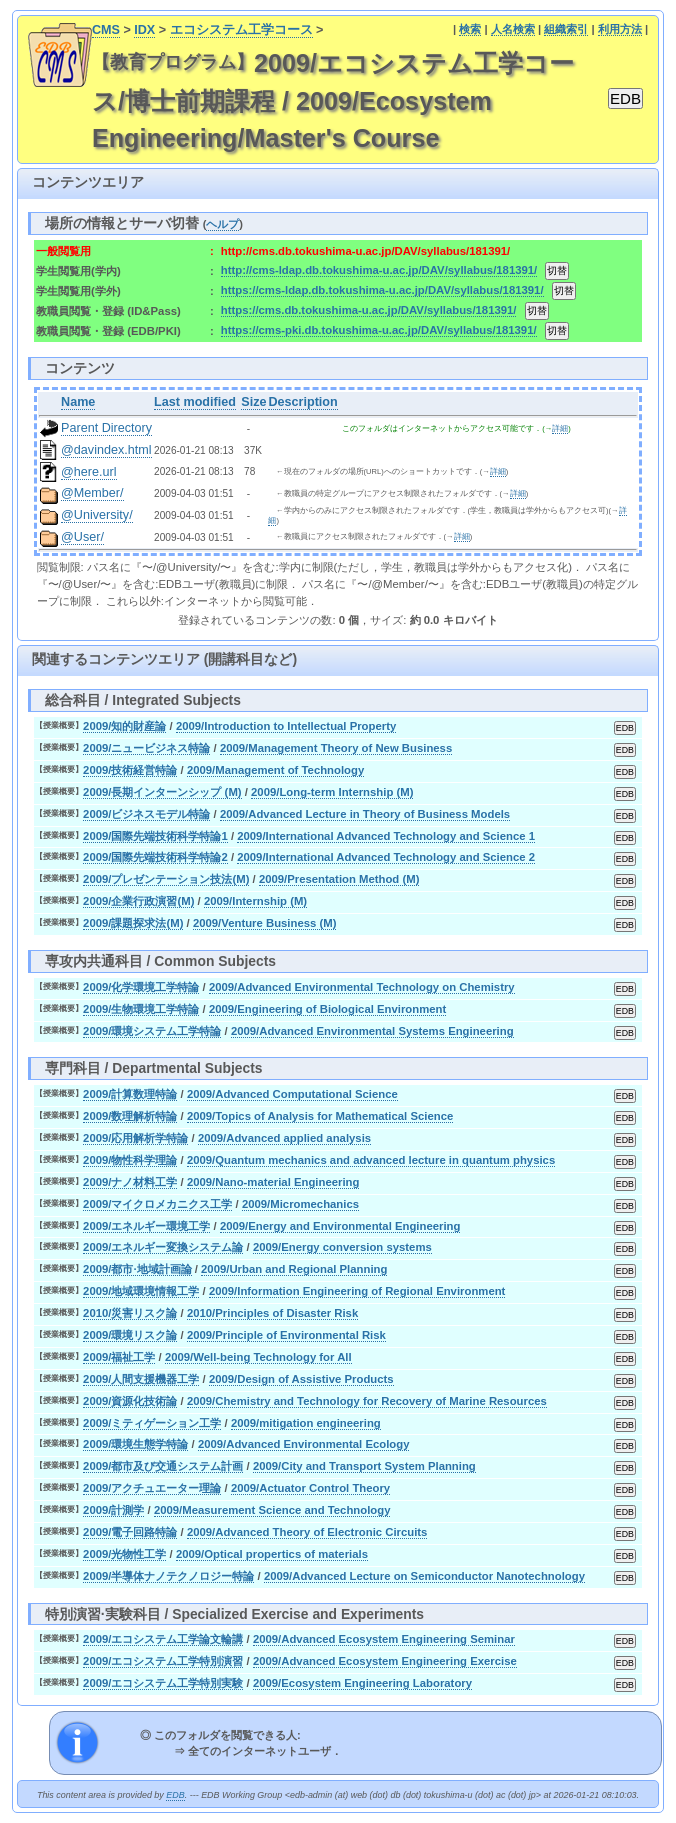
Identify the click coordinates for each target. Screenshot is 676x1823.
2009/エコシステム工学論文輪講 (163, 1639)
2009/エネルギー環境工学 (146, 1226)
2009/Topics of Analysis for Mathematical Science (320, 1116)
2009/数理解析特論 (130, 1116)
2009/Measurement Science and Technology (272, 1510)
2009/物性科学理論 (130, 1160)
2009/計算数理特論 (130, 1094)
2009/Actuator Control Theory (310, 1488)
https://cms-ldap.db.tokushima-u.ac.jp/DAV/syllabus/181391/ (382, 290)
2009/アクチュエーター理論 (152, 1488)
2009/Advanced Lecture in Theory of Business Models (365, 814)
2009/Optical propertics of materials (272, 1554)
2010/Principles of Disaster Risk (272, 1313)
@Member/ (92, 493)
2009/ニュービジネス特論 (146, 748)
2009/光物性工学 (124, 1554)
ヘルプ (222, 224)
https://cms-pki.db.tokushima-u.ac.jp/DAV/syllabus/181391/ (379, 330)
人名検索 (513, 29)
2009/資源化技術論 (130, 1401)
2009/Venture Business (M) (265, 923)
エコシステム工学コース (241, 30)
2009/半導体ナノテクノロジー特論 (168, 1576)
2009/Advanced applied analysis (284, 1138)
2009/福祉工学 (119, 1357)
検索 (470, 29)
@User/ (82, 537)
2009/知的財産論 (124, 726)
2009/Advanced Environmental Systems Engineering (372, 1031)
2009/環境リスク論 (130, 1335)
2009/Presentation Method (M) (339, 879)
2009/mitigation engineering (306, 1423)
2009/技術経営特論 (130, 770)
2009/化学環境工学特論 (141, 987)
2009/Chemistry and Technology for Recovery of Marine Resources (367, 1401)
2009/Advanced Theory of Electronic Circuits (307, 1532)
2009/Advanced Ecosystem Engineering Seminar (384, 1639)
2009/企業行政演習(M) (138, 901)
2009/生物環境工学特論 (141, 1009)
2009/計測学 (113, 1510)
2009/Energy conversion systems (342, 1247)
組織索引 (566, 29)
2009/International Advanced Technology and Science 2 (386, 857)
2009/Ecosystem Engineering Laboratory (362, 1683)
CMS (106, 30)
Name (78, 402)
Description (302, 402)
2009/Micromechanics (300, 1204)
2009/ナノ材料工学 (130, 1182)
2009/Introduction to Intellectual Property (286, 726)
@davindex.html (106, 450)
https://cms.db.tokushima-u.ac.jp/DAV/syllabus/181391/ (369, 310)
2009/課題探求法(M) (133, 923)
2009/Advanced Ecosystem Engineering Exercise (385, 1661)
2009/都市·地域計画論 (137, 1269)
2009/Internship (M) (255, 901)
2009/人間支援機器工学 (141, 1379)
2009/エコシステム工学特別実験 (163, 1683)
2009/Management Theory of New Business (336, 748)
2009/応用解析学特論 (135, 1138)
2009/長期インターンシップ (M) (162, 792)
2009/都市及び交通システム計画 (163, 1466)
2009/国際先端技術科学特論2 (155, 857)
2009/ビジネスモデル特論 (146, 814)
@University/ (97, 515)
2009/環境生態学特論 (135, 1444)
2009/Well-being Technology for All (258, 1357)
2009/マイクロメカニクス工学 (157, 1204)
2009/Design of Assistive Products (301, 1379)
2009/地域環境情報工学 (141, 1291)
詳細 (560, 428)
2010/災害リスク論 (130, 1313)
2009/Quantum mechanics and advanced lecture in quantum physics (371, 1160)
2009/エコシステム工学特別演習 (163, 1661)
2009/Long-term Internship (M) (332, 792)
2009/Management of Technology (275, 770)
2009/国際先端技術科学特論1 (155, 836)
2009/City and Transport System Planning (364, 1466)
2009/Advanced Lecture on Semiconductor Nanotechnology (424, 1576)
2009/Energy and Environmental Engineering (340, 1226)
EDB (175, 1795)
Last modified (195, 402)
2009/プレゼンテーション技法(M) (166, 879)
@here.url (89, 472)
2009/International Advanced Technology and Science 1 (386, 836)
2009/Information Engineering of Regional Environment (357, 1291)
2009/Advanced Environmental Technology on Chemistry (362, 987)
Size (253, 402)
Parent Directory (106, 428)
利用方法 (620, 29)
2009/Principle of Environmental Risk (286, 1335)
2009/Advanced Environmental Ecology (304, 1444)
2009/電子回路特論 (130, 1532)
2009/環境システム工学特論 (152, 1031)
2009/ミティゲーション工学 (152, 1423)
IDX (144, 30)
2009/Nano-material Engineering (273, 1182)
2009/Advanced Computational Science (292, 1094)
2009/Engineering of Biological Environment (327, 1009)
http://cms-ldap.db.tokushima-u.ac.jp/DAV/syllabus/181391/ (379, 270)
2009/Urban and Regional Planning (294, 1269)
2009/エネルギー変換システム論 (163, 1247)
